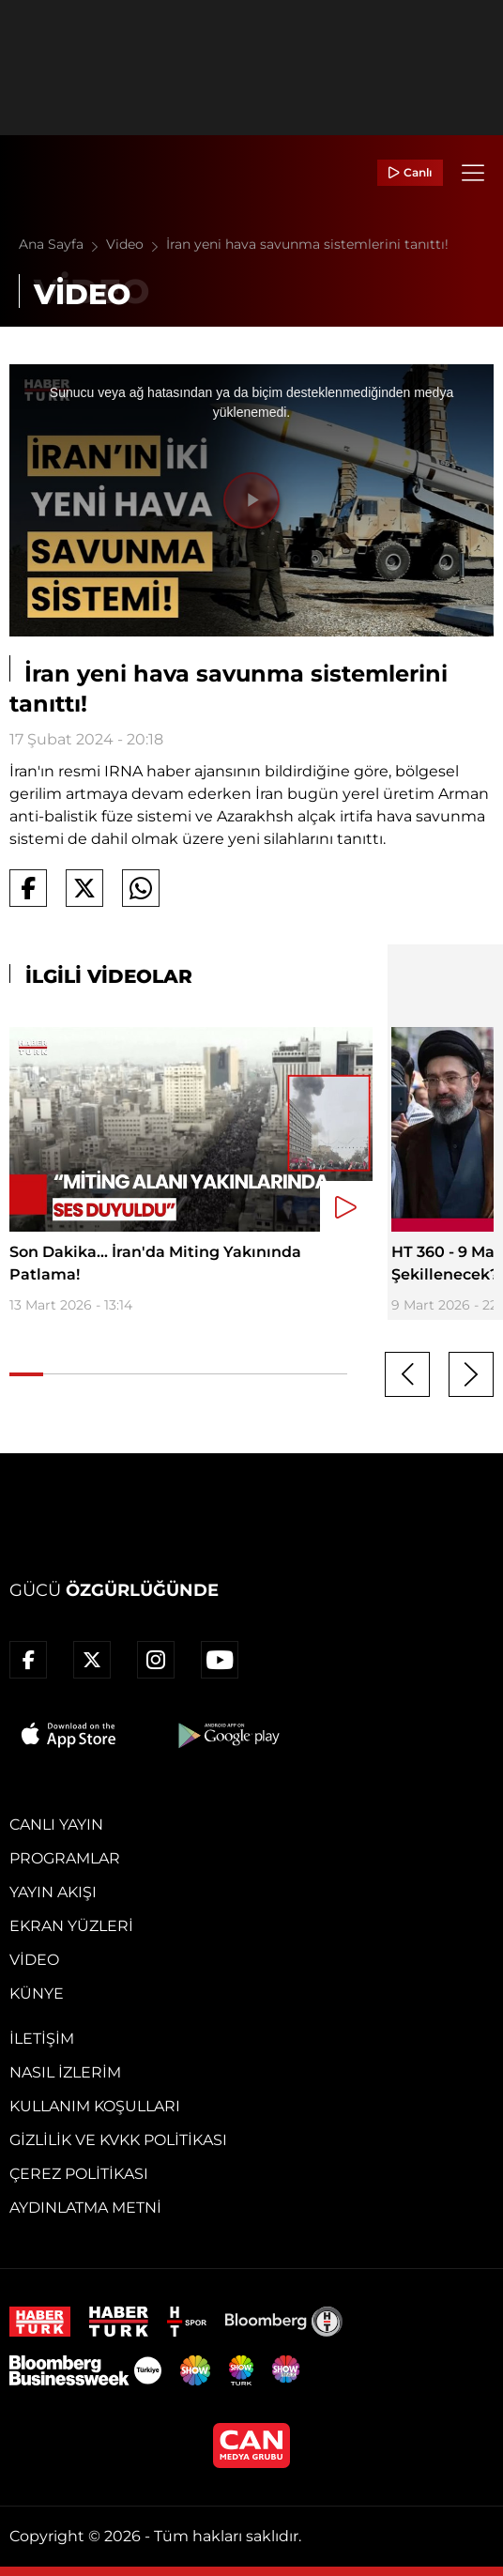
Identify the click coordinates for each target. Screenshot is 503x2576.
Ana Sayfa (62, 244)
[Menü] (473, 173)
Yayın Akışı (53, 1892)
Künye (36, 1993)
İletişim (41, 2038)
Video (136, 244)
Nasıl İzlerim (65, 2072)
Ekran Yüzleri (71, 1926)
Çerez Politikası (78, 2174)
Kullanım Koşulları (94, 2106)
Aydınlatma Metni (85, 2207)
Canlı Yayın (56, 1824)
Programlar (64, 1858)
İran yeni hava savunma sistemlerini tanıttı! (307, 244)
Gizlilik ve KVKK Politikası (118, 2140)
